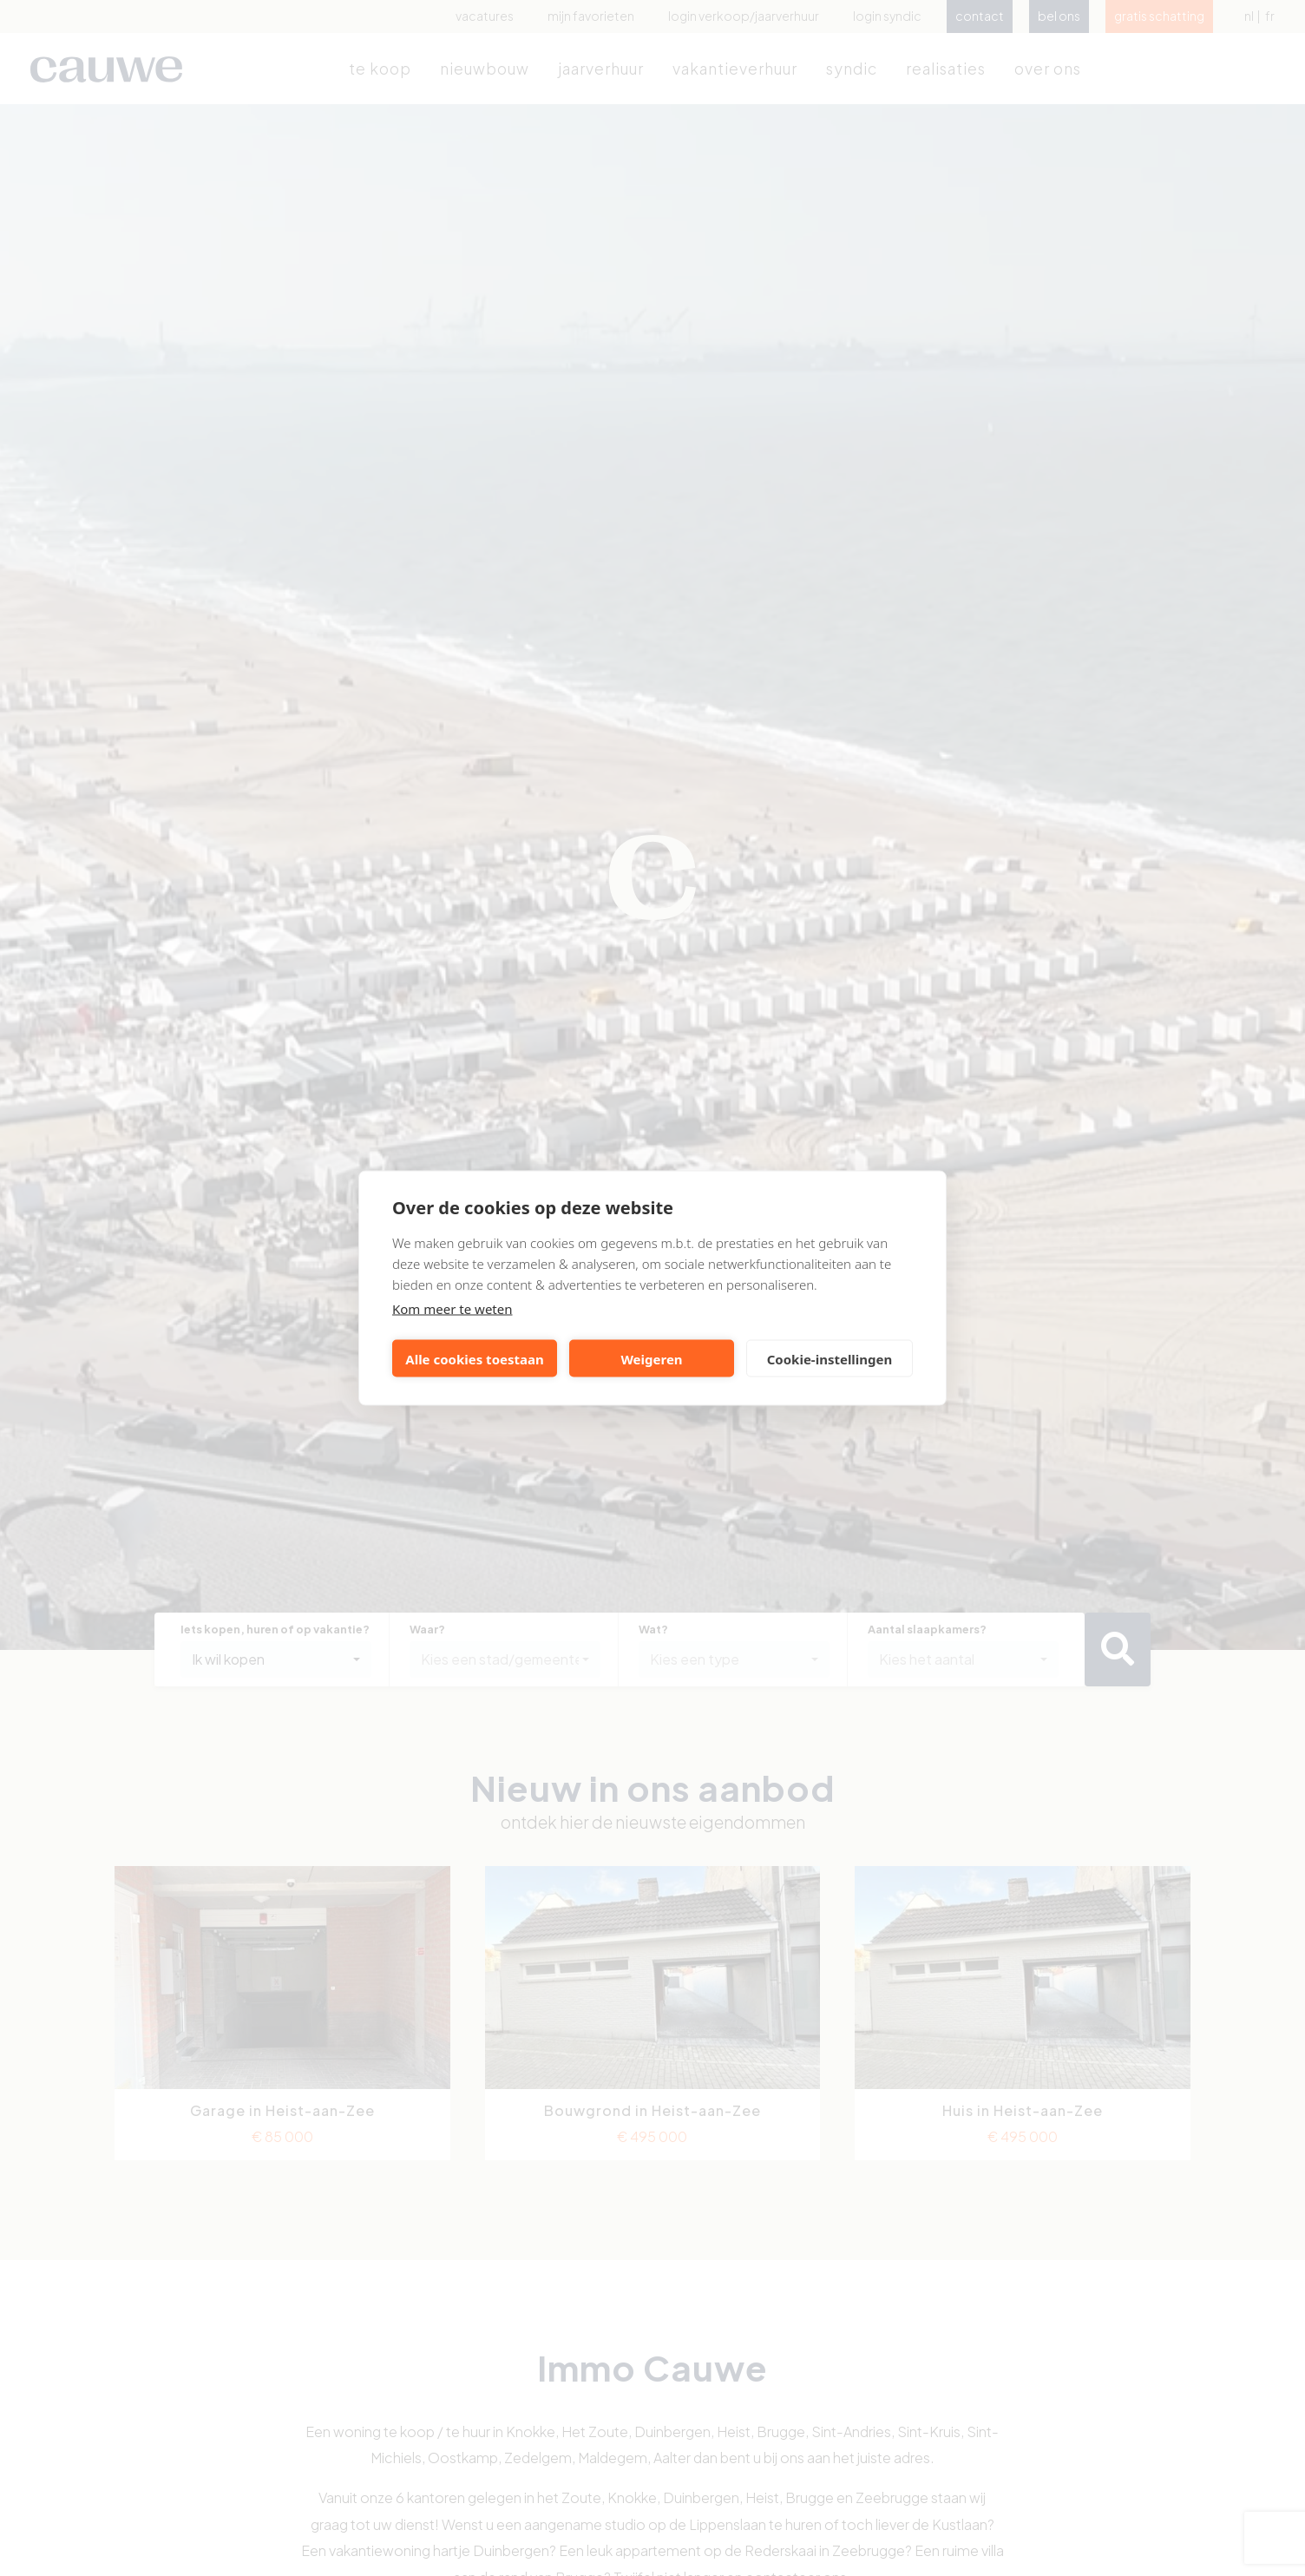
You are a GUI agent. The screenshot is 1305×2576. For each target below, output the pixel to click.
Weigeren (651, 1358)
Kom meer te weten (452, 1309)
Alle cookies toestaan (474, 1358)
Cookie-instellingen (830, 1358)
